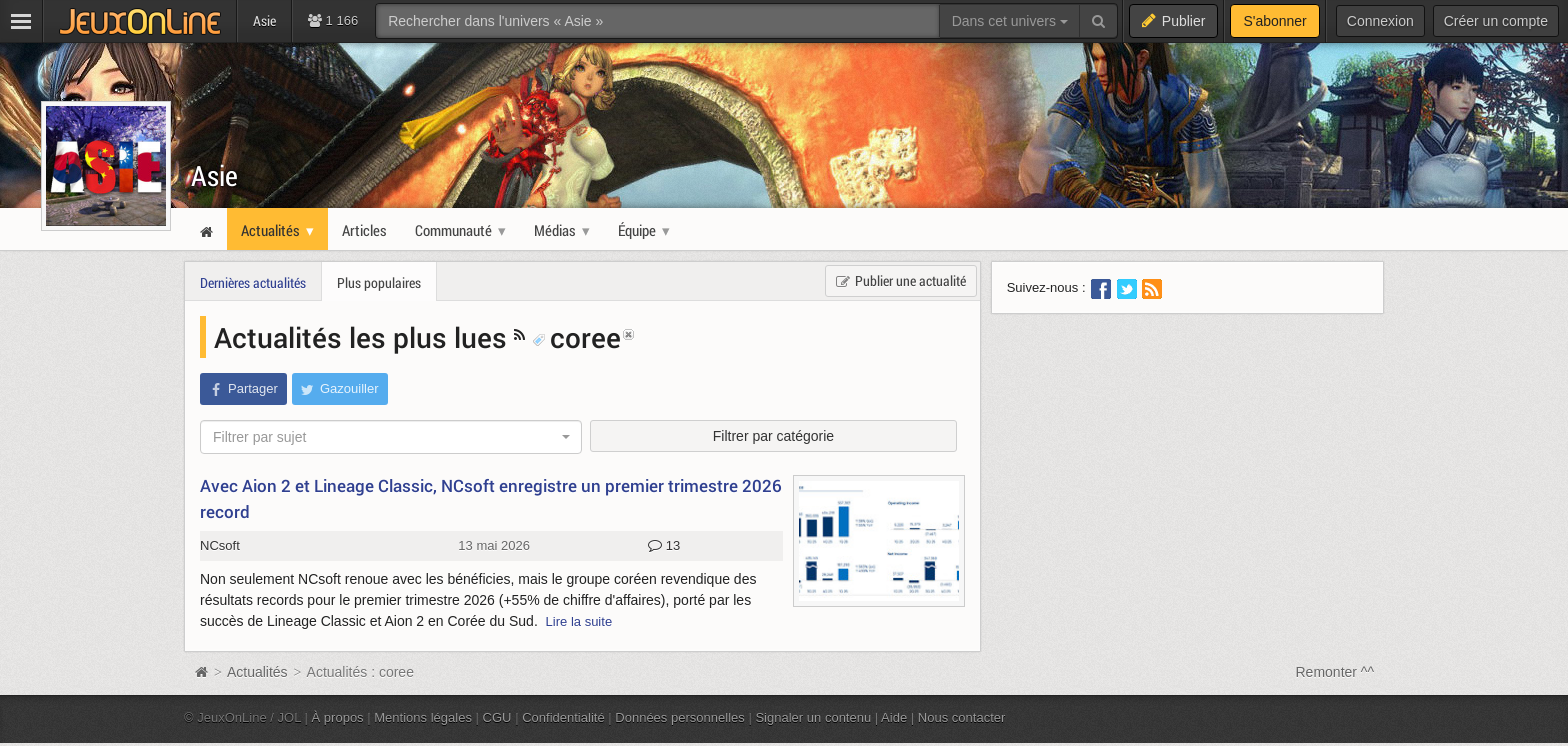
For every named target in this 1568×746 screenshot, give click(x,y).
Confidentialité (563, 717)
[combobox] (391, 437)
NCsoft (220, 545)
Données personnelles (680, 717)
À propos (338, 717)
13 (664, 546)
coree (576, 337)
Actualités (257, 672)
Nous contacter (962, 717)
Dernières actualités (253, 282)
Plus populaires (379, 282)
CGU (497, 717)
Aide (894, 717)
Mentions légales (423, 717)
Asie (214, 175)
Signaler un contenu (813, 717)
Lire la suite (579, 621)
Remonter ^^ (1335, 672)
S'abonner (1274, 21)
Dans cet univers (1010, 21)
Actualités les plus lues (364, 337)
